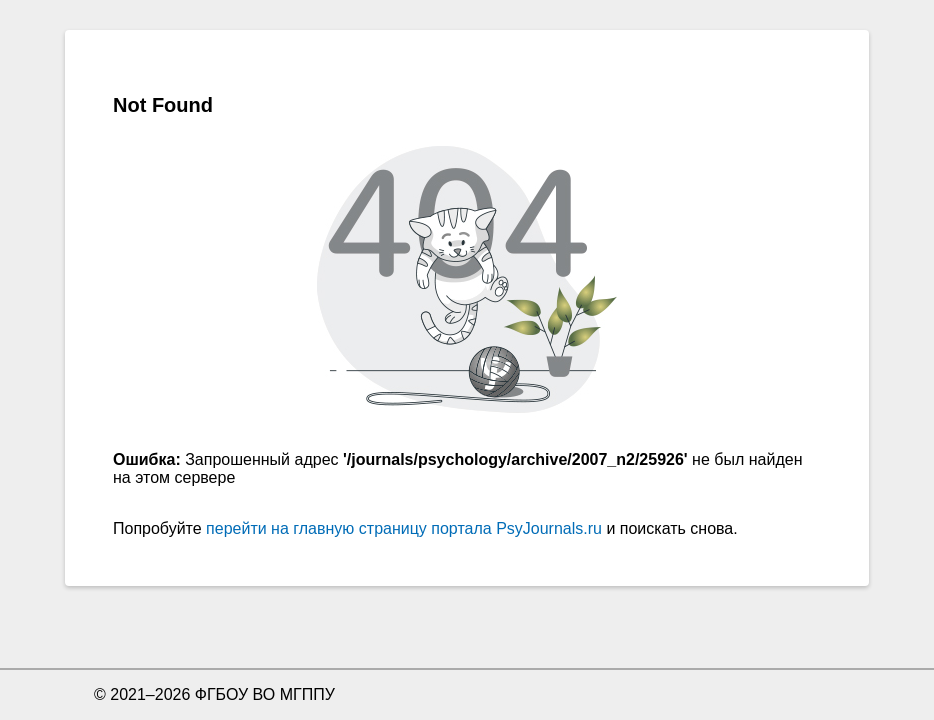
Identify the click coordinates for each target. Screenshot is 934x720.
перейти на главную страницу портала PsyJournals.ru (404, 528)
